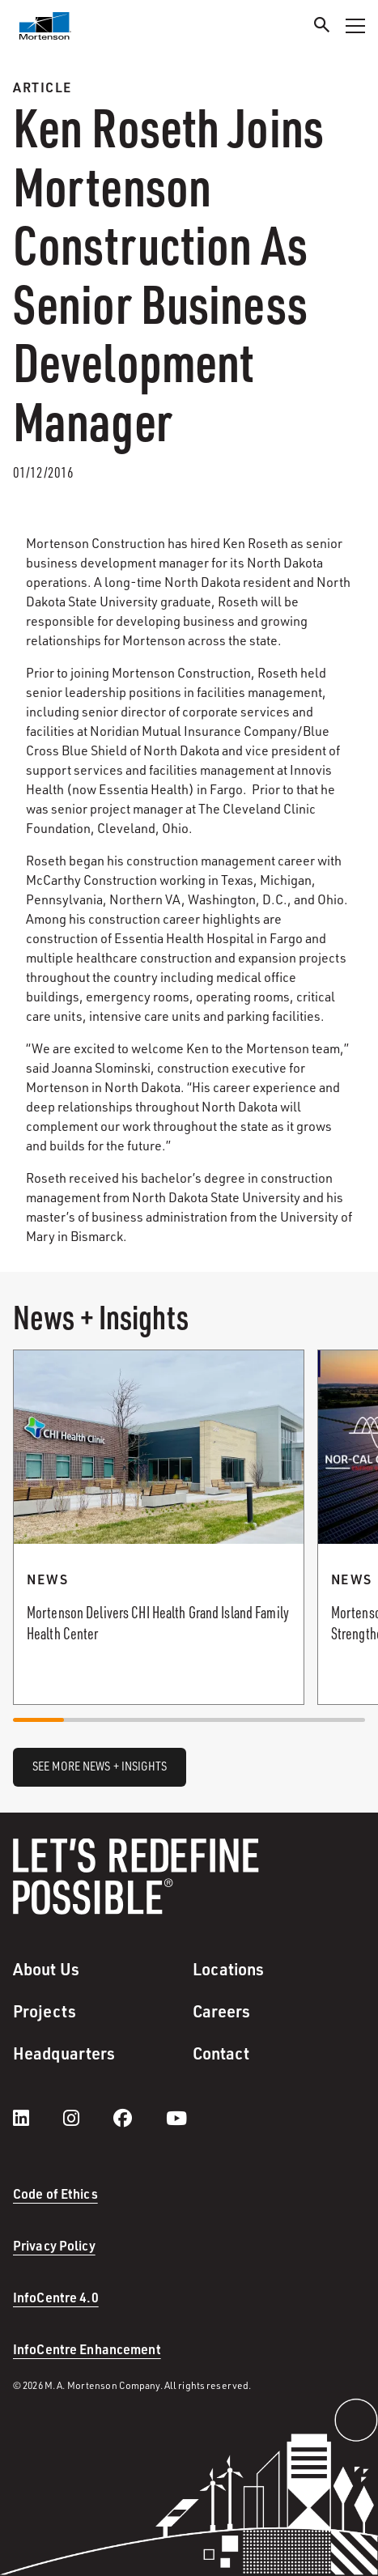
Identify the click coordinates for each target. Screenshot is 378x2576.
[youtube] (176, 2118)
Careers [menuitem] (222, 2010)
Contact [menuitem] (221, 2053)
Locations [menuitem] (229, 1968)
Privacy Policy (54, 2245)
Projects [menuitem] (44, 2010)
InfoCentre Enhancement (87, 2348)
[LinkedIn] (37, 2118)
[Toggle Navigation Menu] (355, 26)
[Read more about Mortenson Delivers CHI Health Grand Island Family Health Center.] (159, 1527)
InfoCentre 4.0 (56, 2297)
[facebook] (138, 2118)
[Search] (322, 27)
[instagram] (87, 2118)
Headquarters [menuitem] (64, 2053)
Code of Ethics (55, 2193)
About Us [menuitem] (46, 1968)
